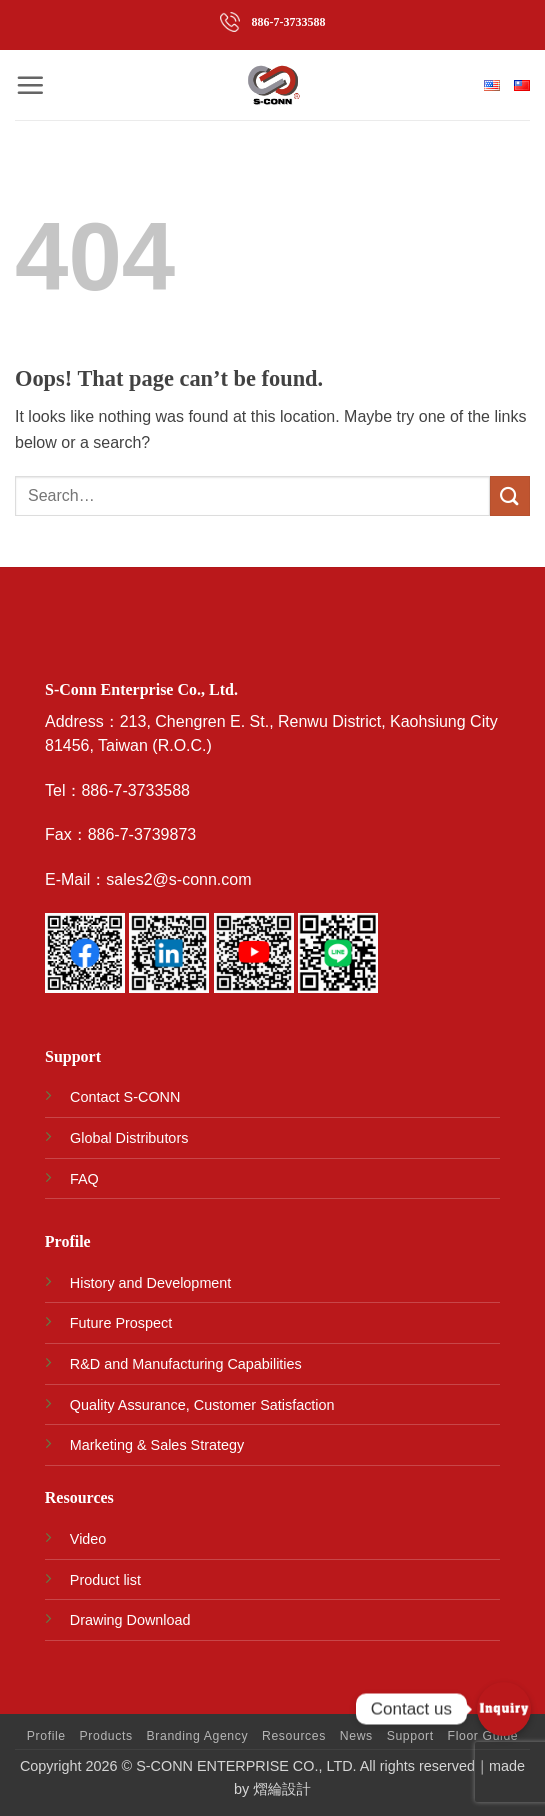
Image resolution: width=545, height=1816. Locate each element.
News (356, 1736)
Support (410, 1736)
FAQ (84, 1179)
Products (106, 1736)
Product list (105, 1580)
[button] (30, 85)
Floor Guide (483, 1736)
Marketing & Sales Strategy (157, 1445)
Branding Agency (198, 1736)
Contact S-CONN (125, 1097)
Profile (46, 1736)
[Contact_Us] (504, 1709)
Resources (294, 1736)
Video (88, 1539)
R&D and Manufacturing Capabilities (186, 1364)
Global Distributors (129, 1138)
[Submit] (510, 495)
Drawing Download (130, 1620)
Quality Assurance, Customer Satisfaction (202, 1405)
